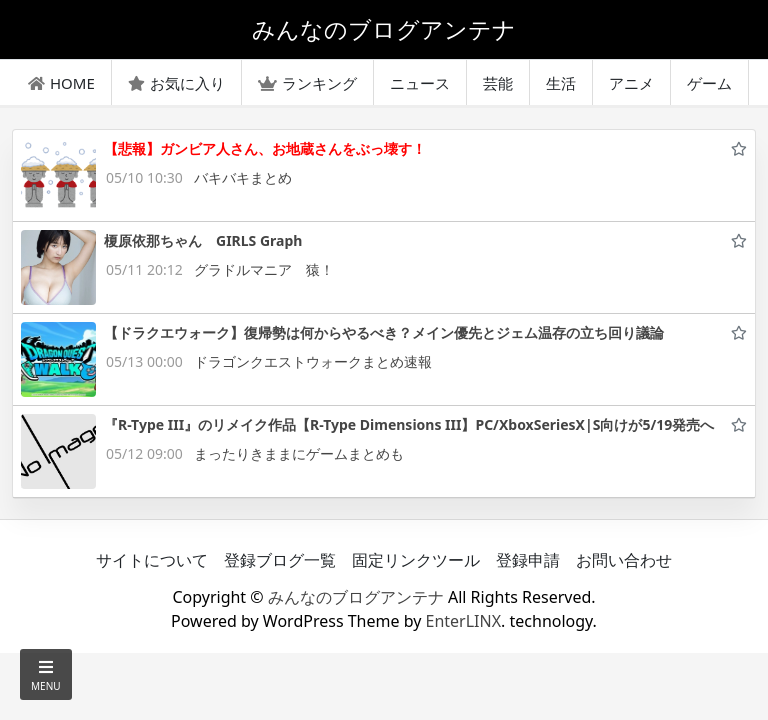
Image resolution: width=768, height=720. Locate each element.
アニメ (631, 83)
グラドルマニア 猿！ (264, 269)
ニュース (420, 83)
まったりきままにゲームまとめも (299, 453)
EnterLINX (464, 621)
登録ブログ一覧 (280, 560)
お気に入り (176, 83)
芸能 (498, 83)
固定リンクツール (416, 560)
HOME (61, 83)
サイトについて (152, 560)
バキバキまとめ (243, 177)
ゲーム (709, 83)
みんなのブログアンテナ (356, 597)
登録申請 (528, 560)
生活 (561, 83)
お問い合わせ (624, 560)
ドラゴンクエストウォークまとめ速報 (313, 361)
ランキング (307, 83)
